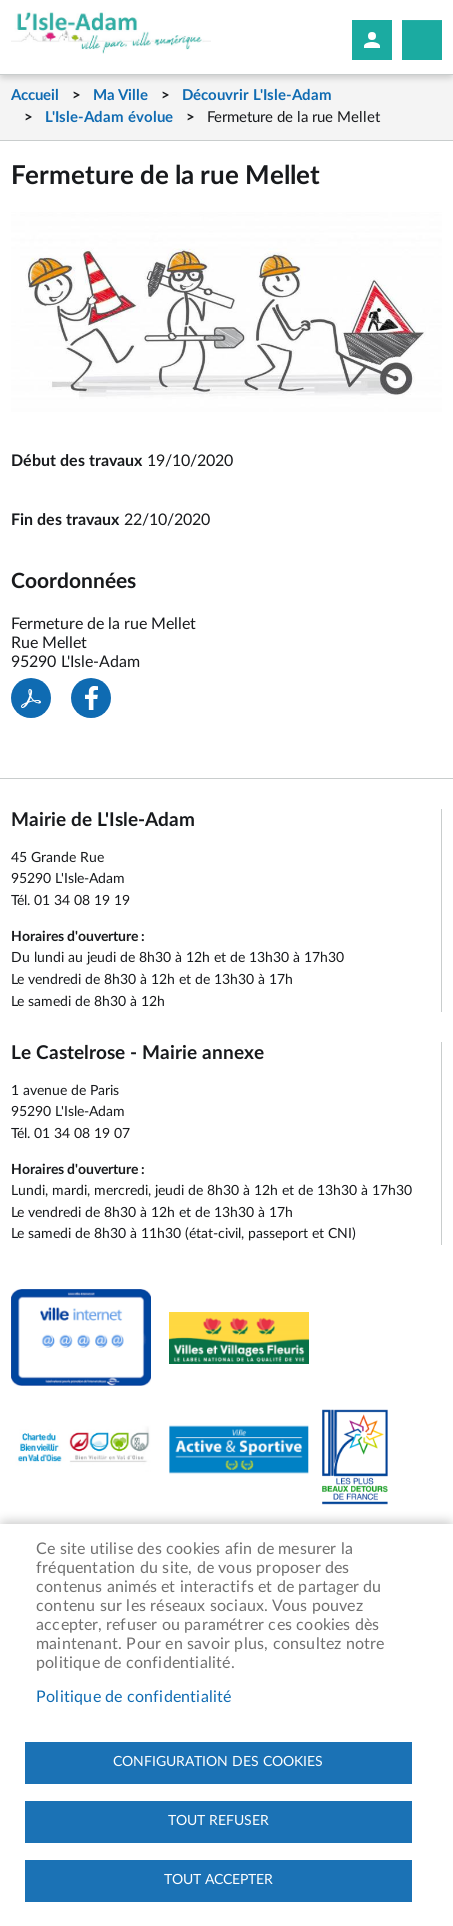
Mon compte (372, 40)
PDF (31, 698)
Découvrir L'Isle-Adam (257, 95)
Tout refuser (218, 1821)
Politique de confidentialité (134, 1697)
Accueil (35, 95)
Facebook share (91, 698)
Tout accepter (218, 1880)
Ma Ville (120, 95)
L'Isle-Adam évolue (109, 117)
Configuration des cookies (218, 1762)
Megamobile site (422, 40)
